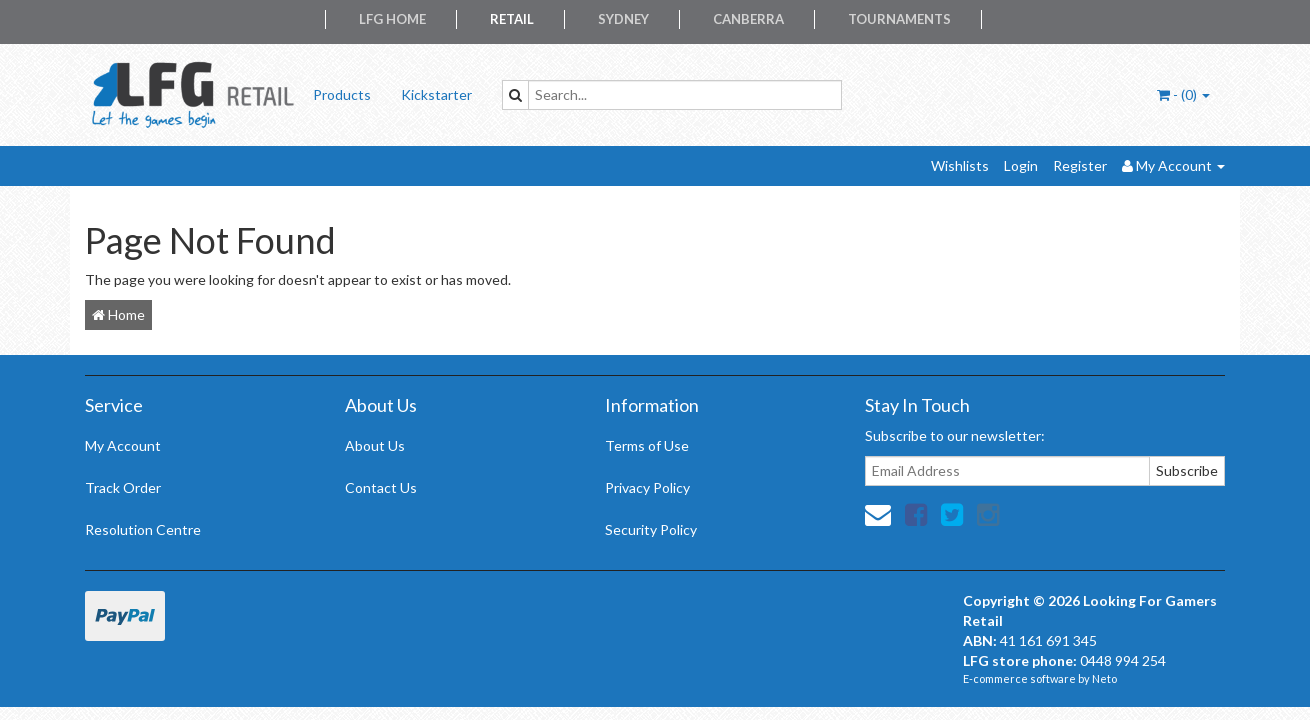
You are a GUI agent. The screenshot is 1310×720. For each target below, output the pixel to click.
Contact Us (381, 487)
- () (1183, 94)
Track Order (123, 487)
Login (1021, 165)
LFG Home (392, 19)
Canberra (748, 19)
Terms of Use (647, 445)
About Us (375, 445)
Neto (1104, 678)
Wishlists (960, 165)
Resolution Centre (143, 529)
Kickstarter (436, 94)
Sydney (623, 19)
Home (118, 314)
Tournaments (899, 19)
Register (1080, 165)
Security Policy (651, 529)
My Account (123, 445)
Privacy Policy (647, 487)
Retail (512, 19)
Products (342, 94)
